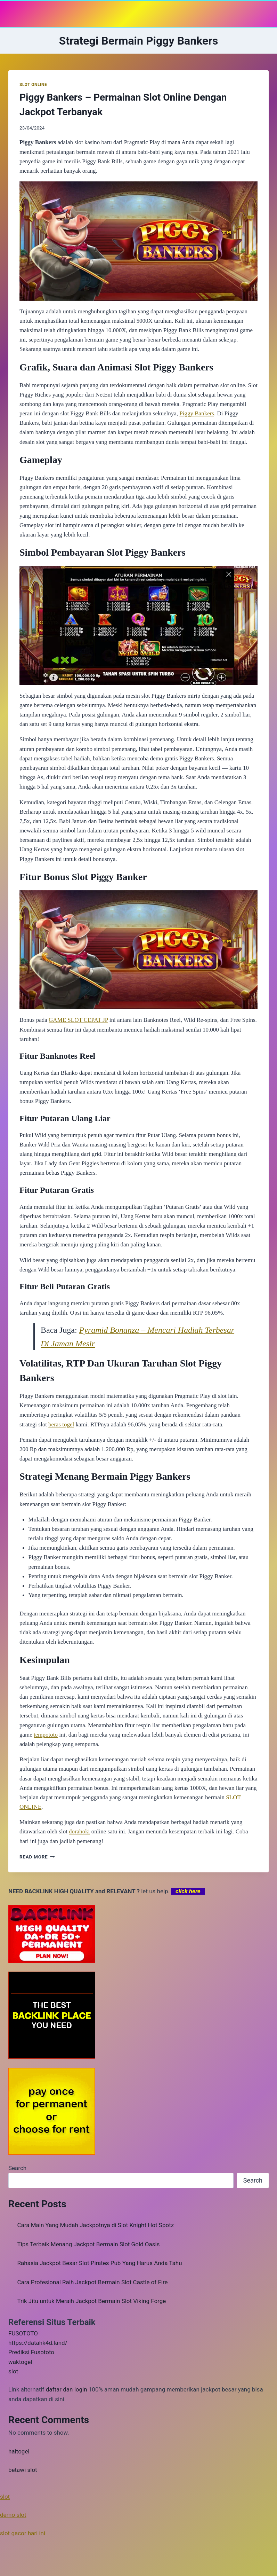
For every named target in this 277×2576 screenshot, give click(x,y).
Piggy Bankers (196, 413)
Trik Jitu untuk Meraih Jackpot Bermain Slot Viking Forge (91, 2300)
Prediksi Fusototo (31, 2352)
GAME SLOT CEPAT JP (78, 1020)
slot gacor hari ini (22, 2533)
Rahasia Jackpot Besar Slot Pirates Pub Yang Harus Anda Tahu (99, 2263)
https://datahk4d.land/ (37, 2342)
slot (13, 2371)
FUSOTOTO (23, 2333)
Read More (37, 1856)
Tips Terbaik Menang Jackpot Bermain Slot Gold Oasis (88, 2244)
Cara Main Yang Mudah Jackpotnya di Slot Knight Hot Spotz (95, 2225)
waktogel (20, 2361)
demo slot (13, 2514)
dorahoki (79, 1831)
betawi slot (22, 2469)
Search (17, 2167)
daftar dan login (66, 2389)
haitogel (19, 2451)
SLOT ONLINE (33, 84)
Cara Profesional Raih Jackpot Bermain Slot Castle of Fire (92, 2282)
